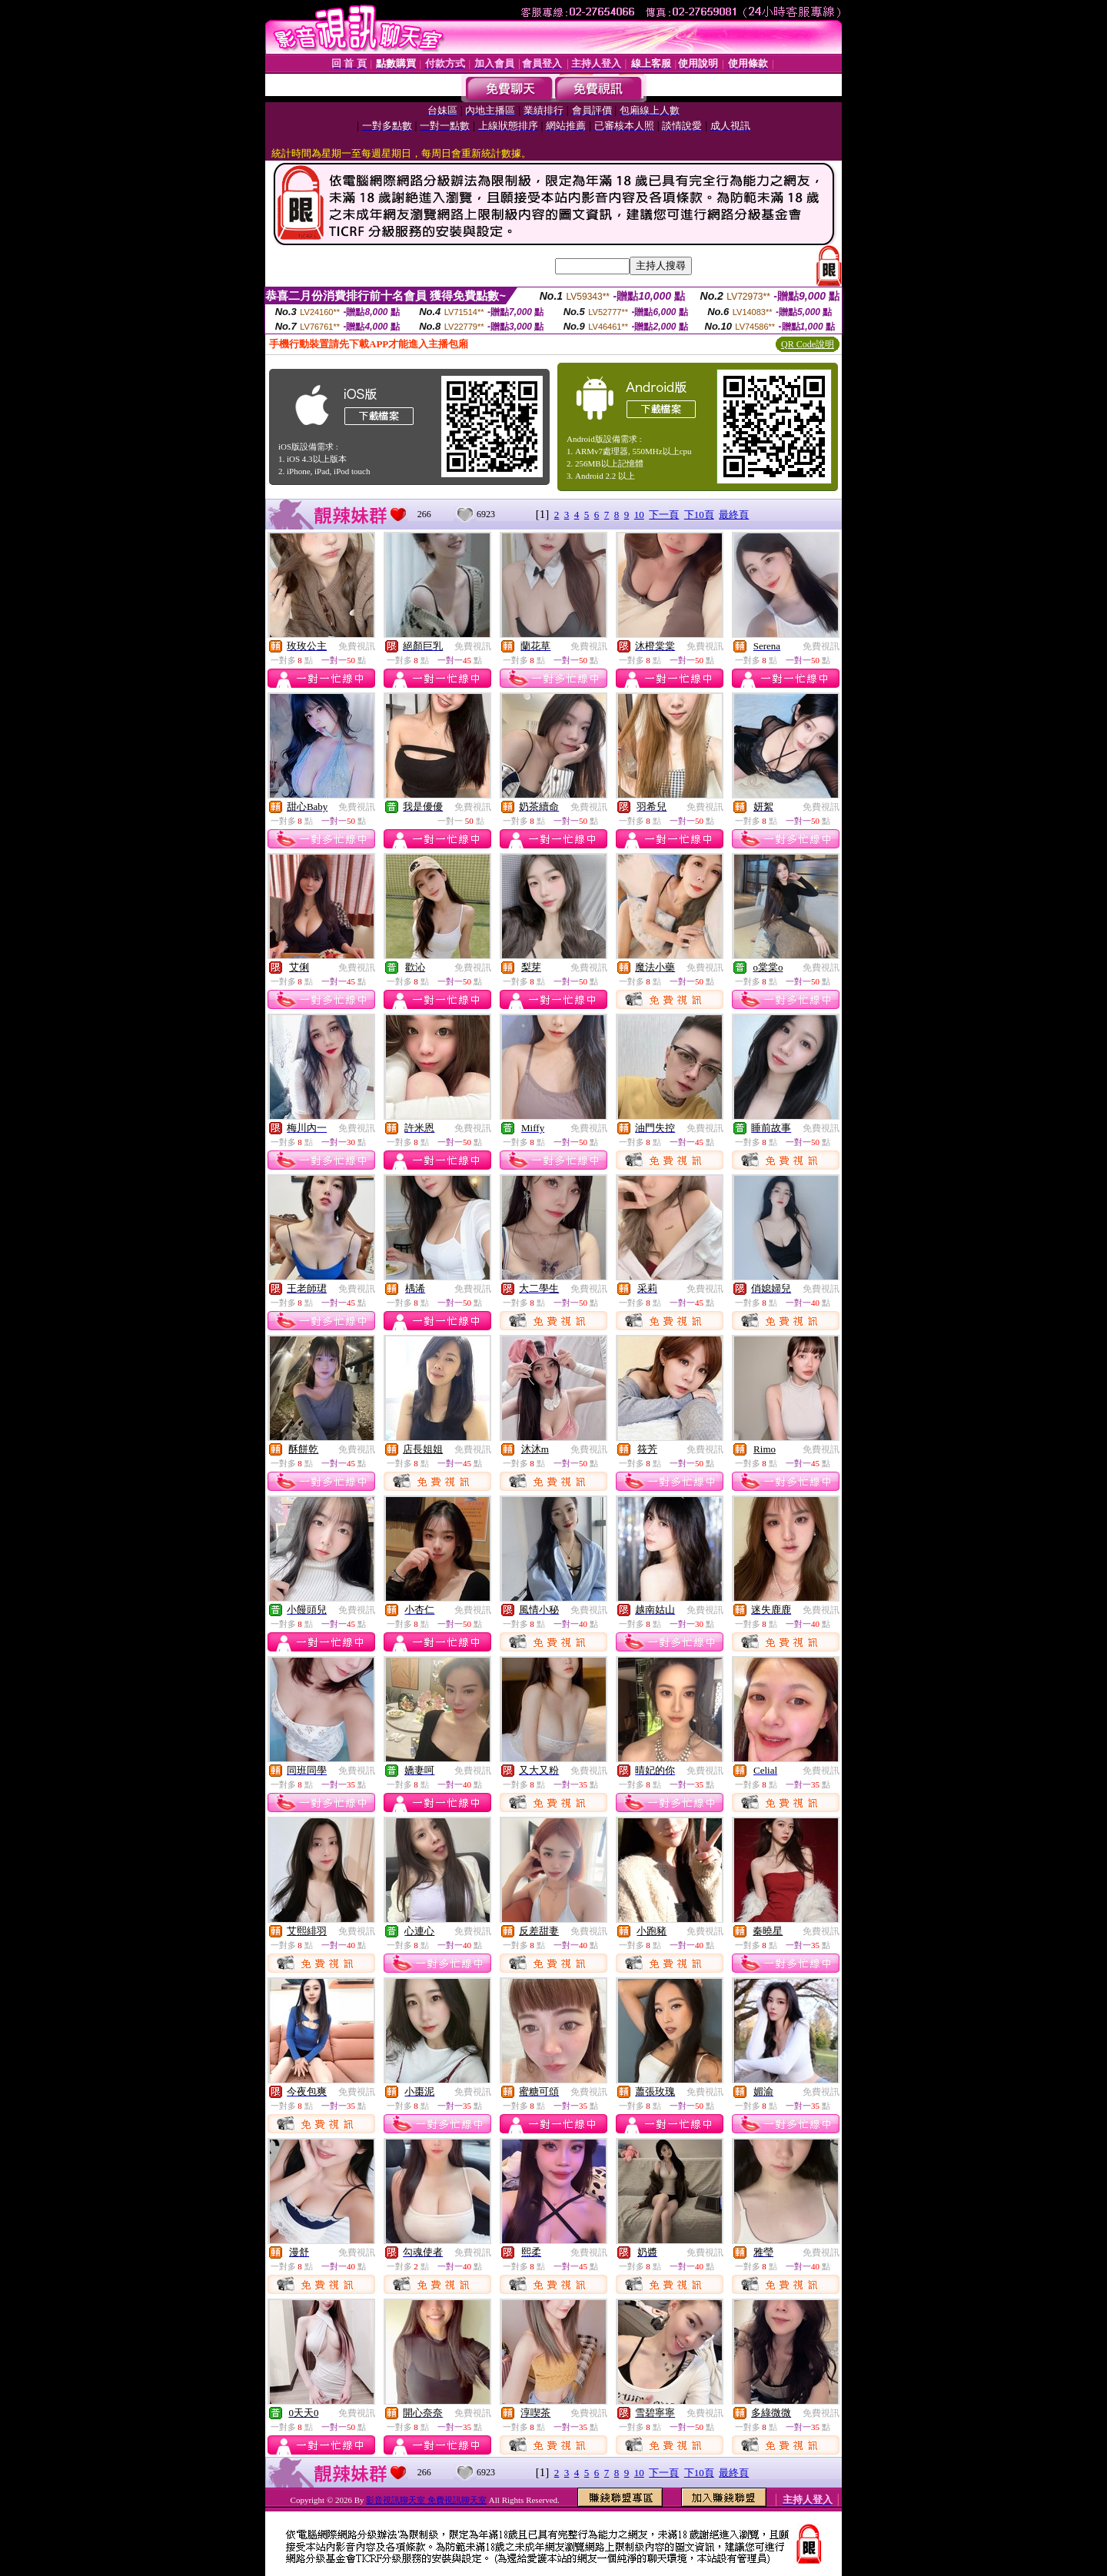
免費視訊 (356, 646)
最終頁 (734, 514)
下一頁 (664, 514)
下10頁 (699, 514)
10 (639, 514)
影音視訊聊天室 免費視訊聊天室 (426, 2500)
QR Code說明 (807, 344)
